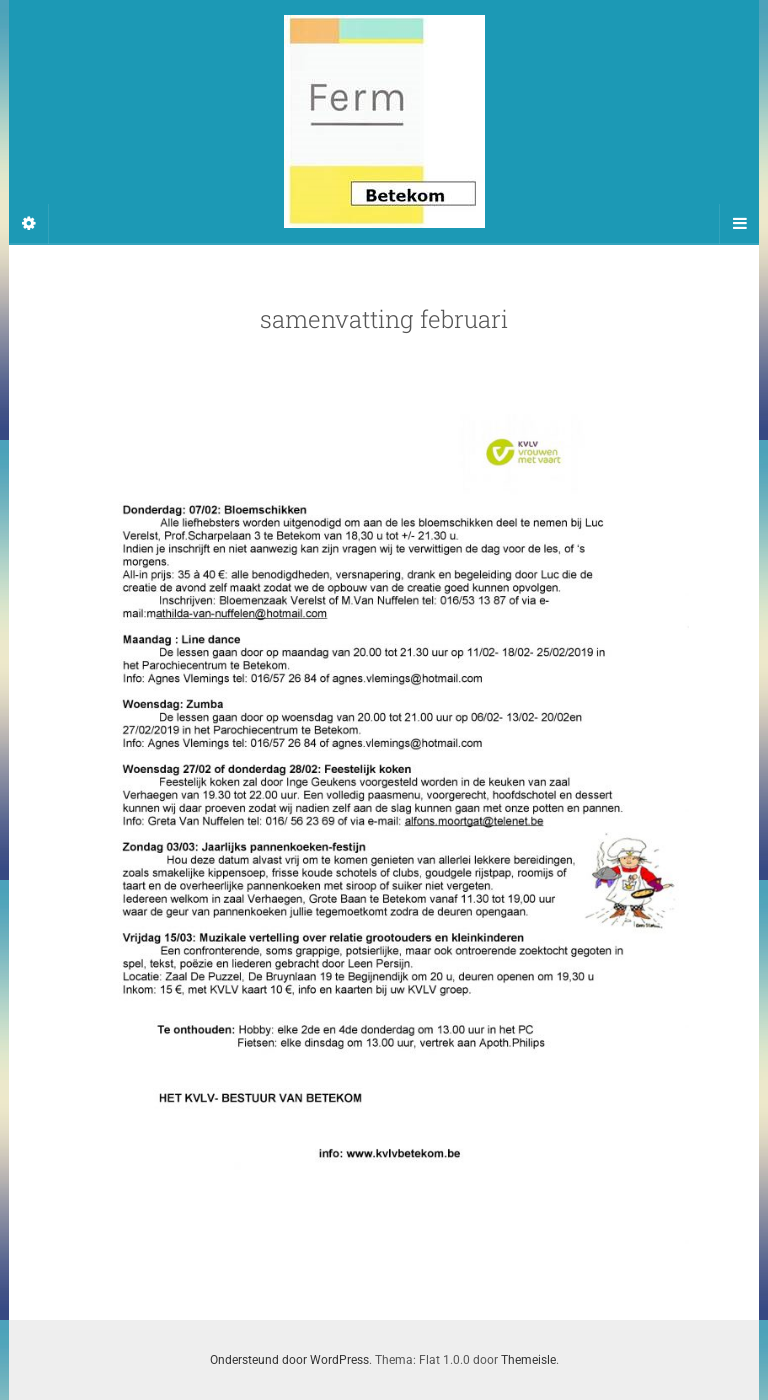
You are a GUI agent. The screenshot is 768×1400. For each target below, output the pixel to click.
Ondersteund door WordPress (289, 1360)
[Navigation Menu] (739, 224)
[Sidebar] (29, 224)
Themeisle (528, 1360)
